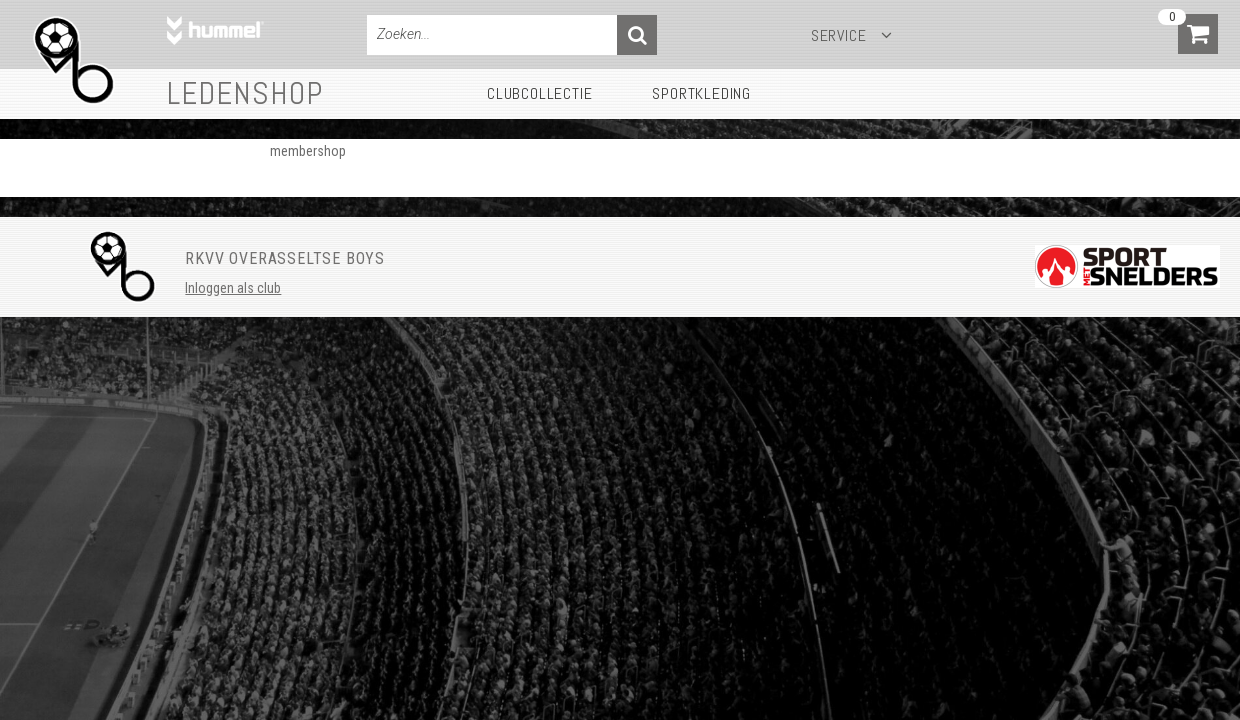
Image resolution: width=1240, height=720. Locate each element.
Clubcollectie (539, 93)
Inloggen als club (233, 288)
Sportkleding (701, 93)
